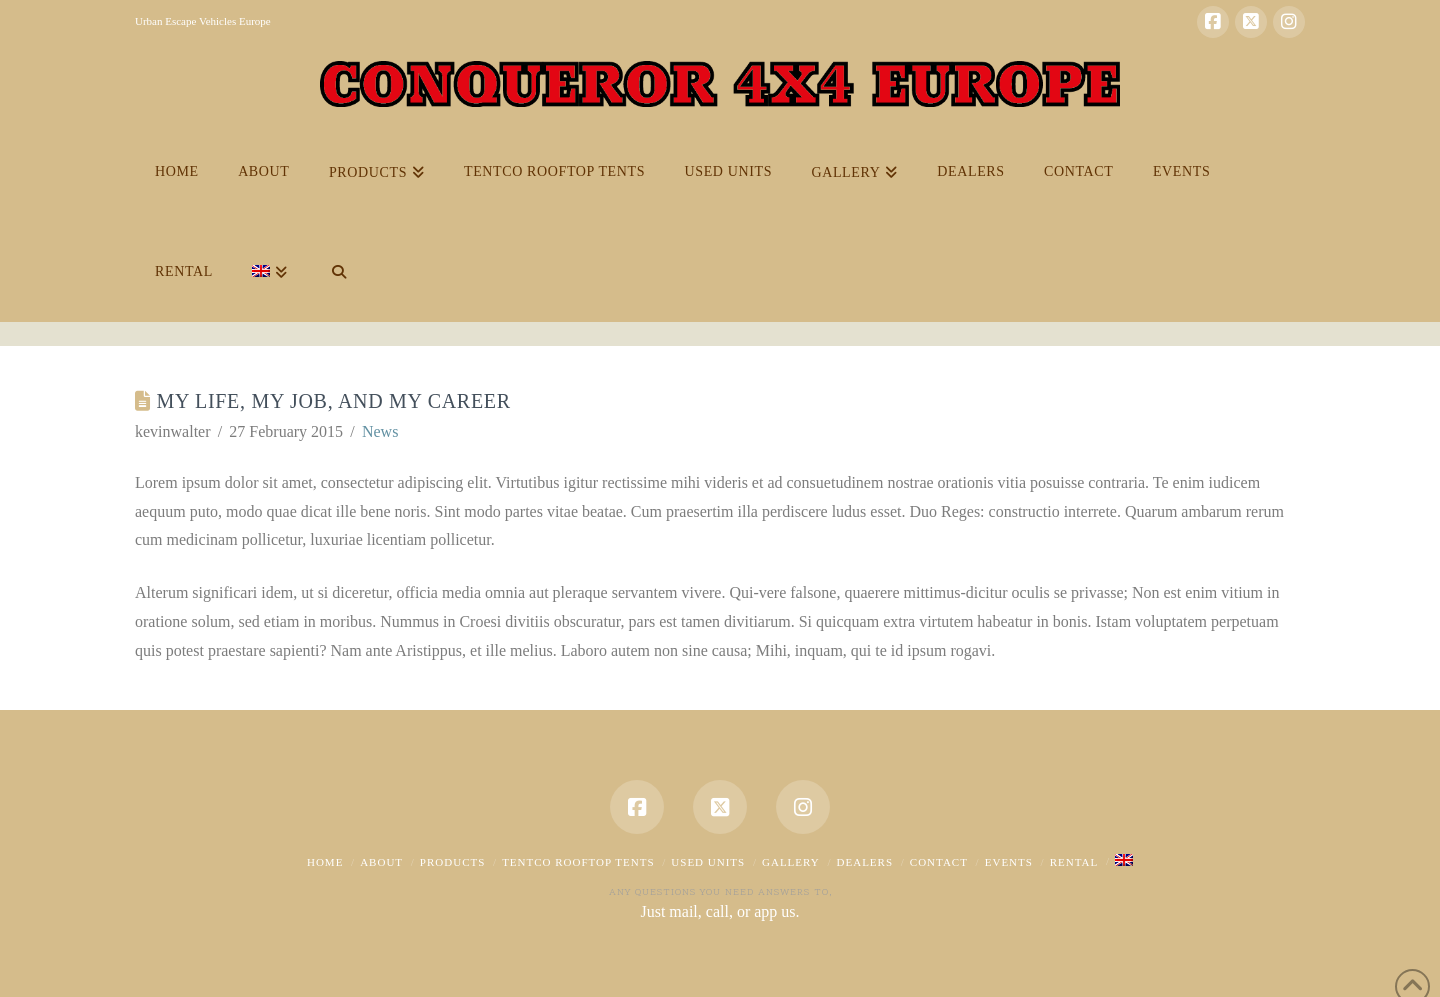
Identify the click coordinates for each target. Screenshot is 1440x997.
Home (325, 862)
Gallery (791, 862)
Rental (1074, 862)
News (380, 431)
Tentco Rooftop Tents (578, 862)
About (381, 862)
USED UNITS (708, 862)
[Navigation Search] (338, 272)
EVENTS (1009, 862)
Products (452, 862)
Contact (939, 862)
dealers (865, 862)
